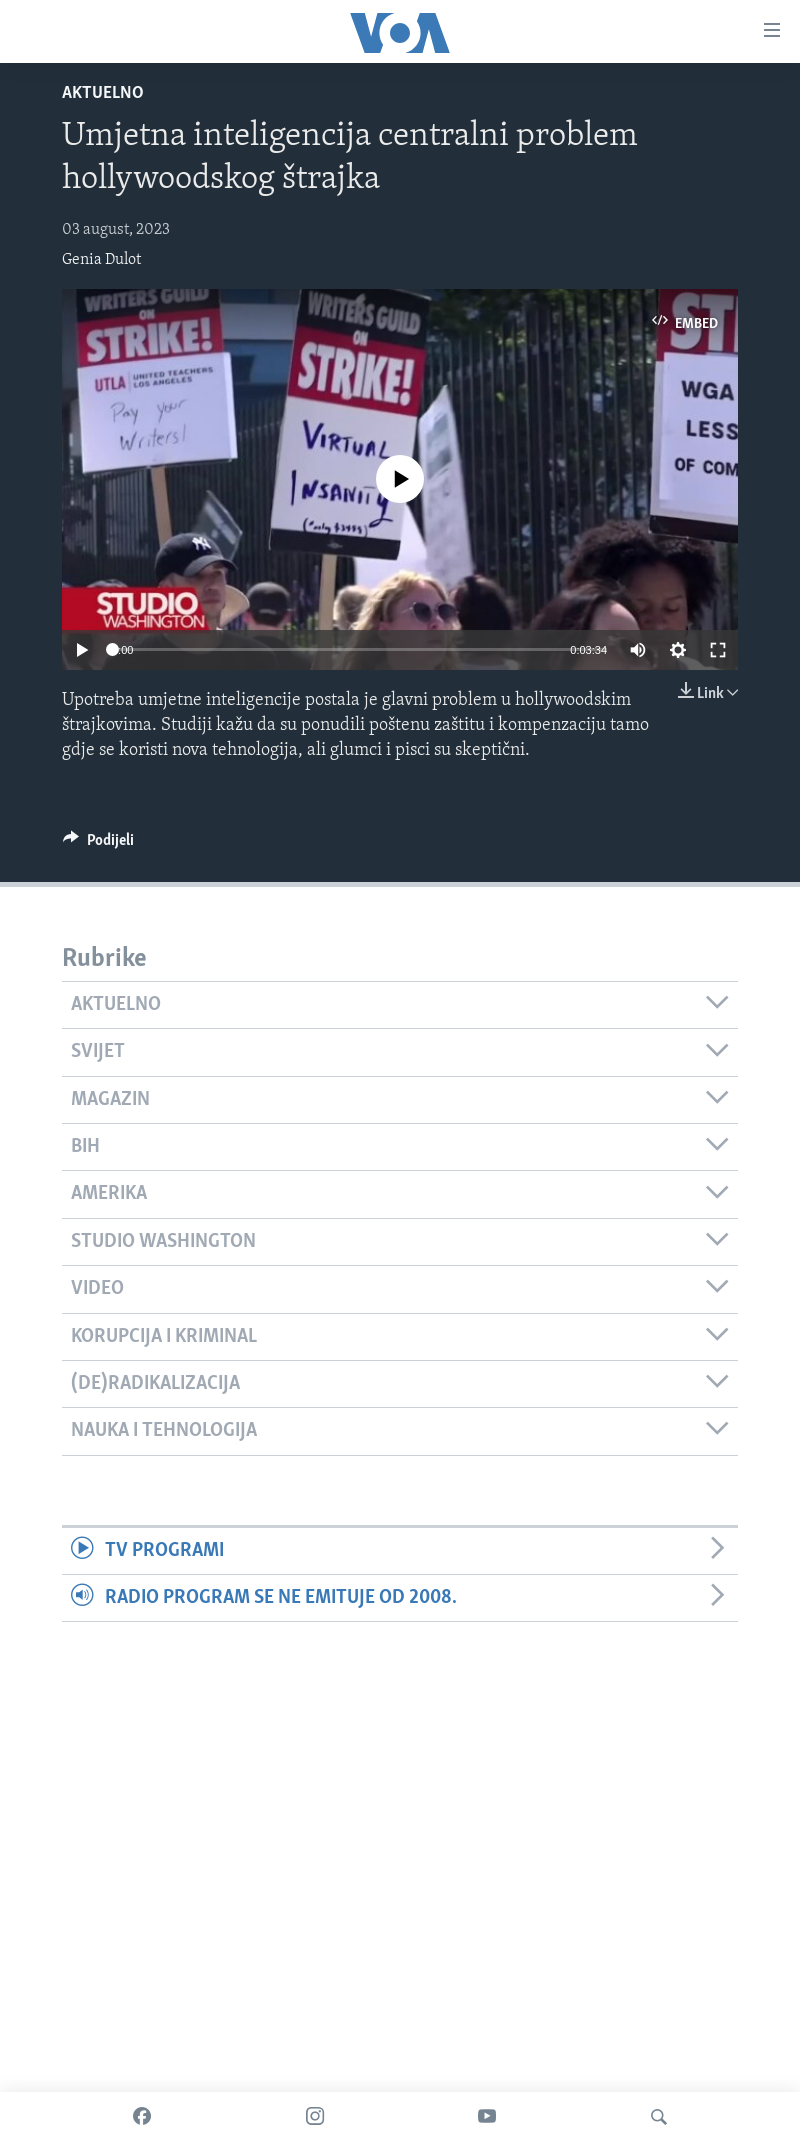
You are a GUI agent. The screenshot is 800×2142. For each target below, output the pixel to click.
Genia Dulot (101, 260)
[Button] (98, 845)
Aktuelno (103, 93)
